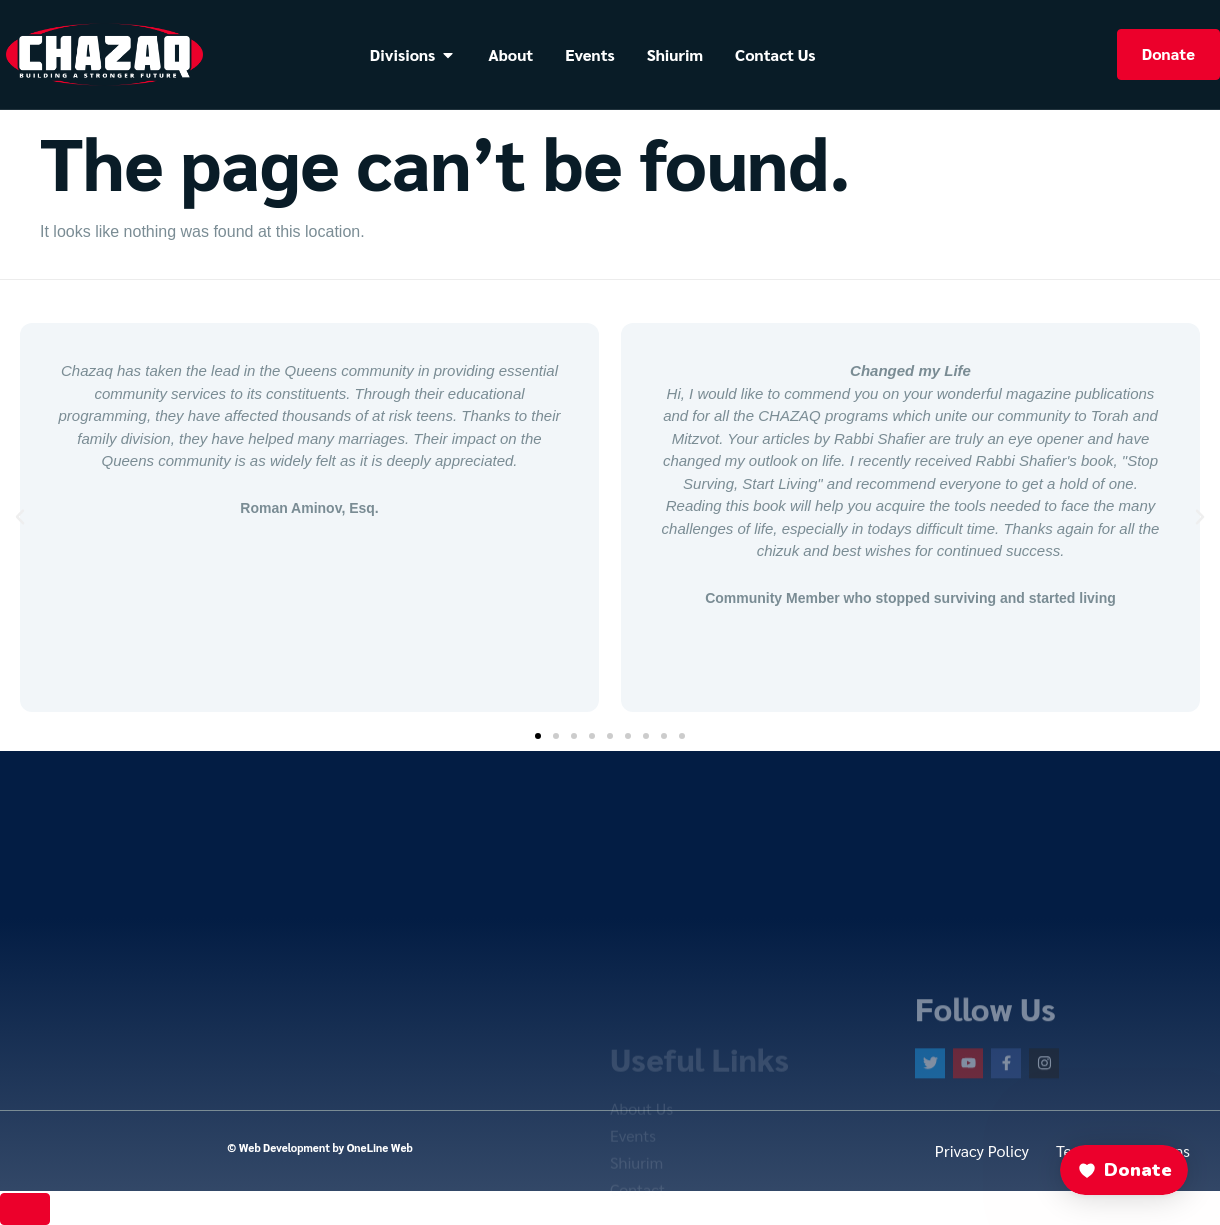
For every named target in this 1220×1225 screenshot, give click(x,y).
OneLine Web (380, 1147)
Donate (1168, 53)
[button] (20, 517)
